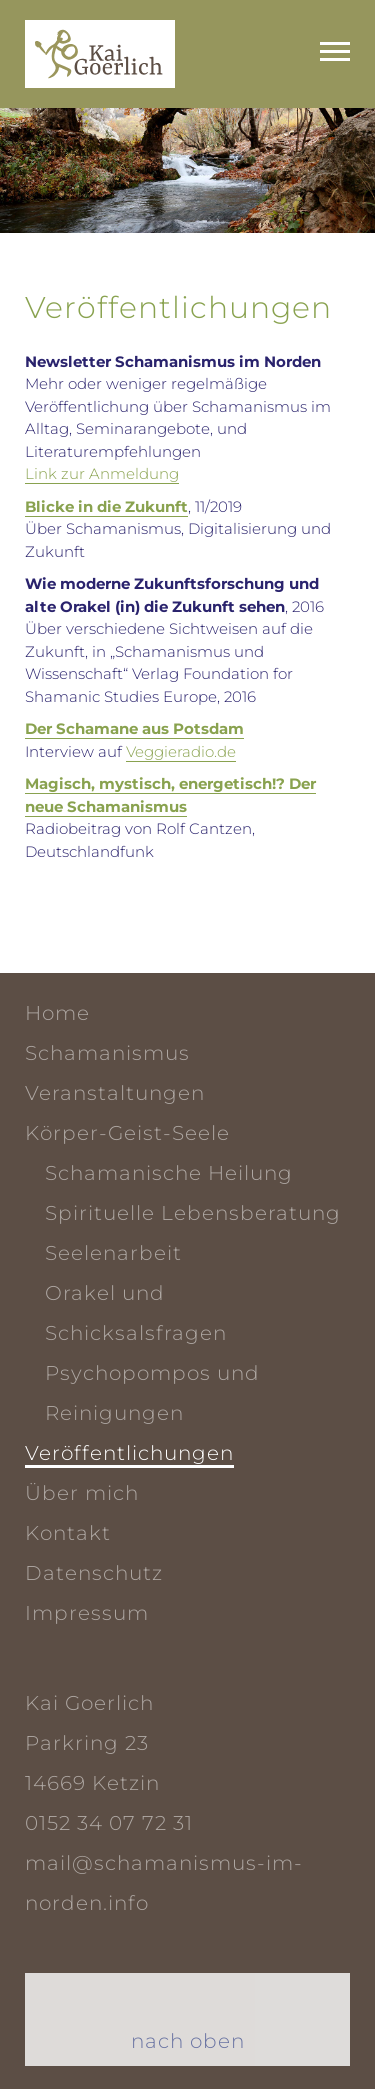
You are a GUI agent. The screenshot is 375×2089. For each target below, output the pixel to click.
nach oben (188, 2041)
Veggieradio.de (181, 751)
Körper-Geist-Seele (127, 1133)
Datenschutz (94, 1573)
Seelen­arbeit (113, 1253)
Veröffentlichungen (129, 1453)
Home (57, 1013)
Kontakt (68, 1533)
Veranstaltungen (115, 1093)
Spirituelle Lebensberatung (193, 1213)
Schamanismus (107, 1053)
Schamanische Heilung (169, 1173)
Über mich (82, 1493)
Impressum (87, 1613)
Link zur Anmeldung (102, 473)
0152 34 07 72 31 (109, 1823)
